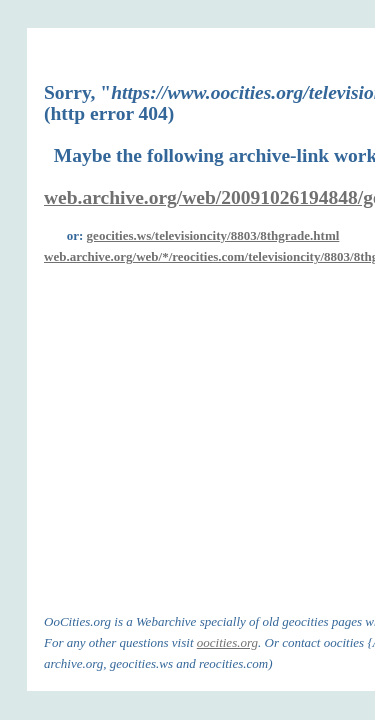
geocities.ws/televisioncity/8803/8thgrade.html (213, 235)
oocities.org (227, 642)
